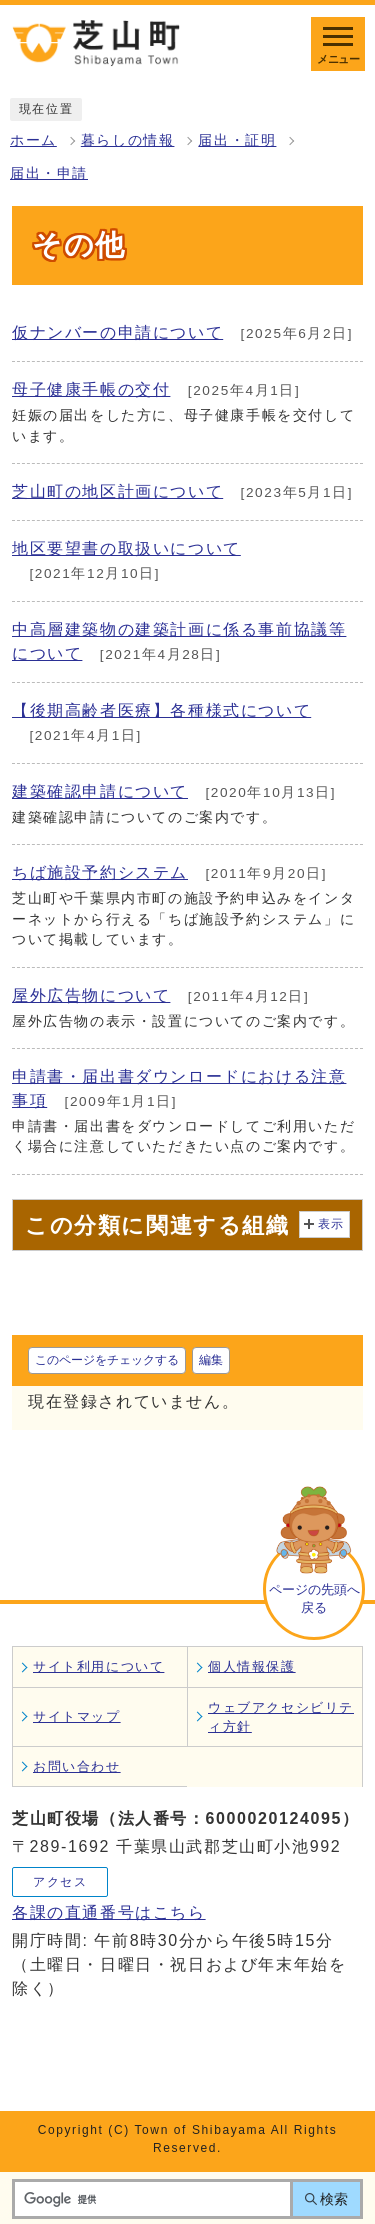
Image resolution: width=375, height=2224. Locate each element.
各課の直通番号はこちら (109, 1912)
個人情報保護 (252, 1666)
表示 (331, 1224)
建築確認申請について (100, 791)
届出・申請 (49, 173)
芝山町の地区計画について (117, 491)
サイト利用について (98, 1666)
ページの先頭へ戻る (314, 1598)
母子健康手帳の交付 (91, 389)
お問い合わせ (77, 1766)
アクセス (60, 1882)
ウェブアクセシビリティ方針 (281, 1717)
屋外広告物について (91, 995)
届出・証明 (237, 140)
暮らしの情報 (128, 140)
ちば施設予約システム (100, 872)
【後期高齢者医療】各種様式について (161, 710)
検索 (334, 2199)
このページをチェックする (107, 1360)
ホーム (33, 140)
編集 (211, 1360)
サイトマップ (77, 1716)
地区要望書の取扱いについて (126, 548)
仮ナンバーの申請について (117, 332)
